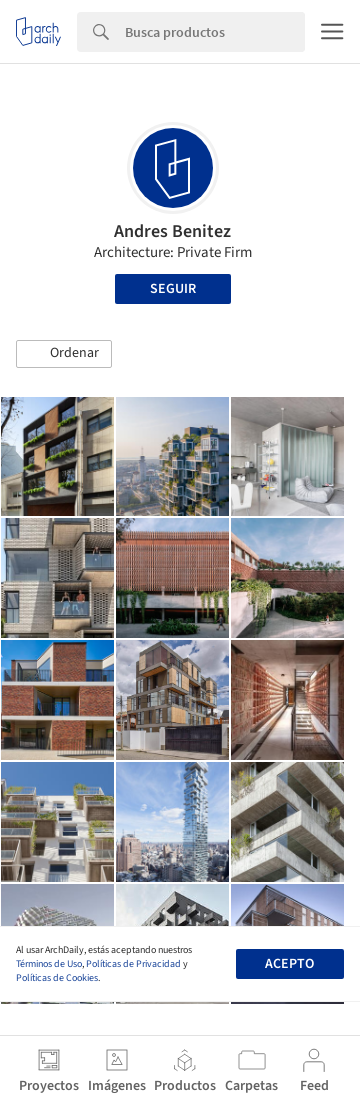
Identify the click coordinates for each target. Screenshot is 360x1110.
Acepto (289, 964)
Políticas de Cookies (57, 978)
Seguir (173, 289)
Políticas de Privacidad (133, 964)
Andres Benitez (172, 231)
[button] (64, 354)
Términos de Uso (49, 964)
